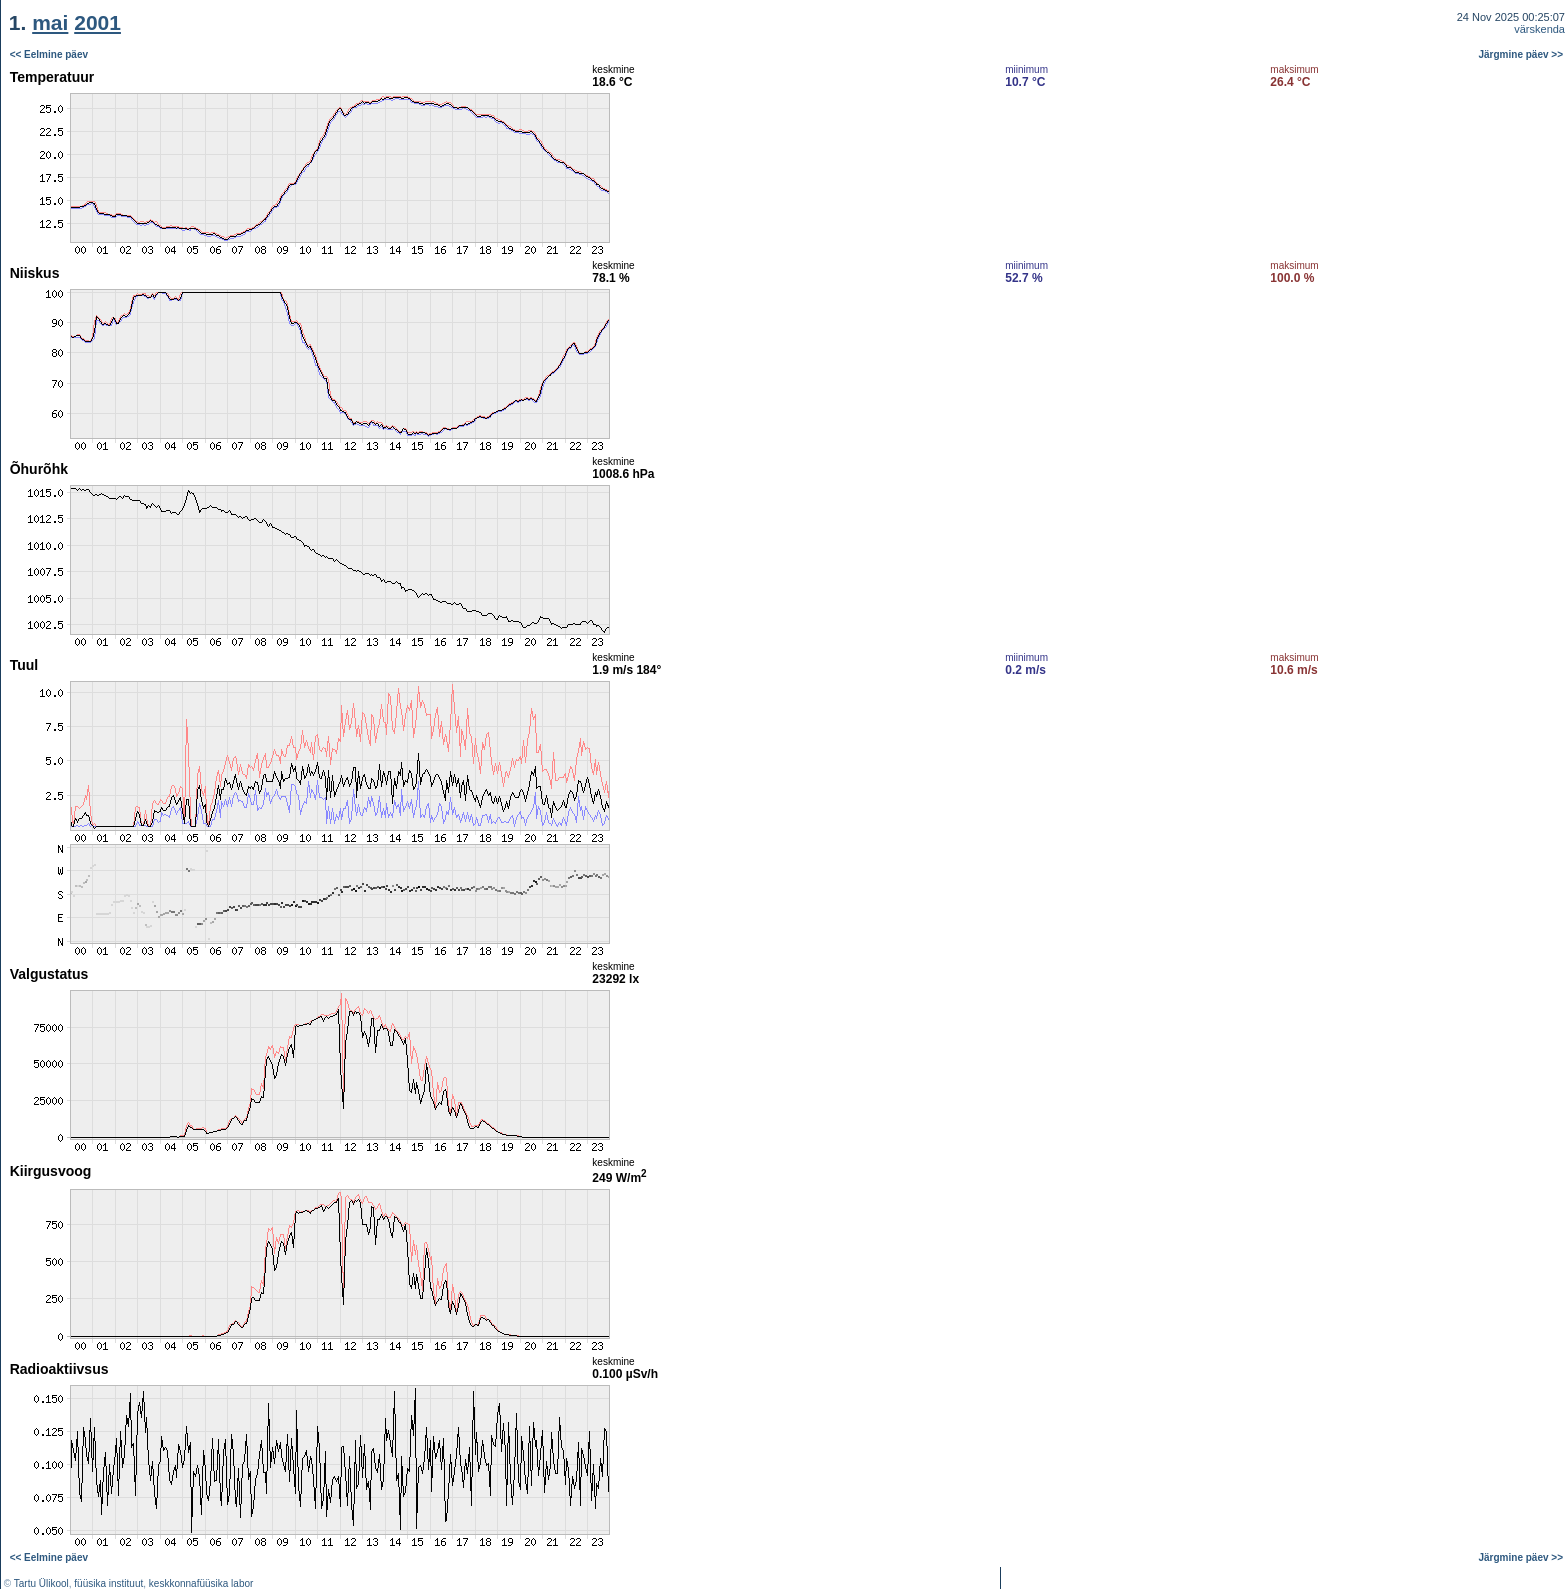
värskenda (1539, 29)
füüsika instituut (108, 1583)
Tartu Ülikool (41, 1583)
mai (50, 22)
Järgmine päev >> (1521, 54)
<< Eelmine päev (49, 54)
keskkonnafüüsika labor (201, 1583)
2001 (97, 22)
